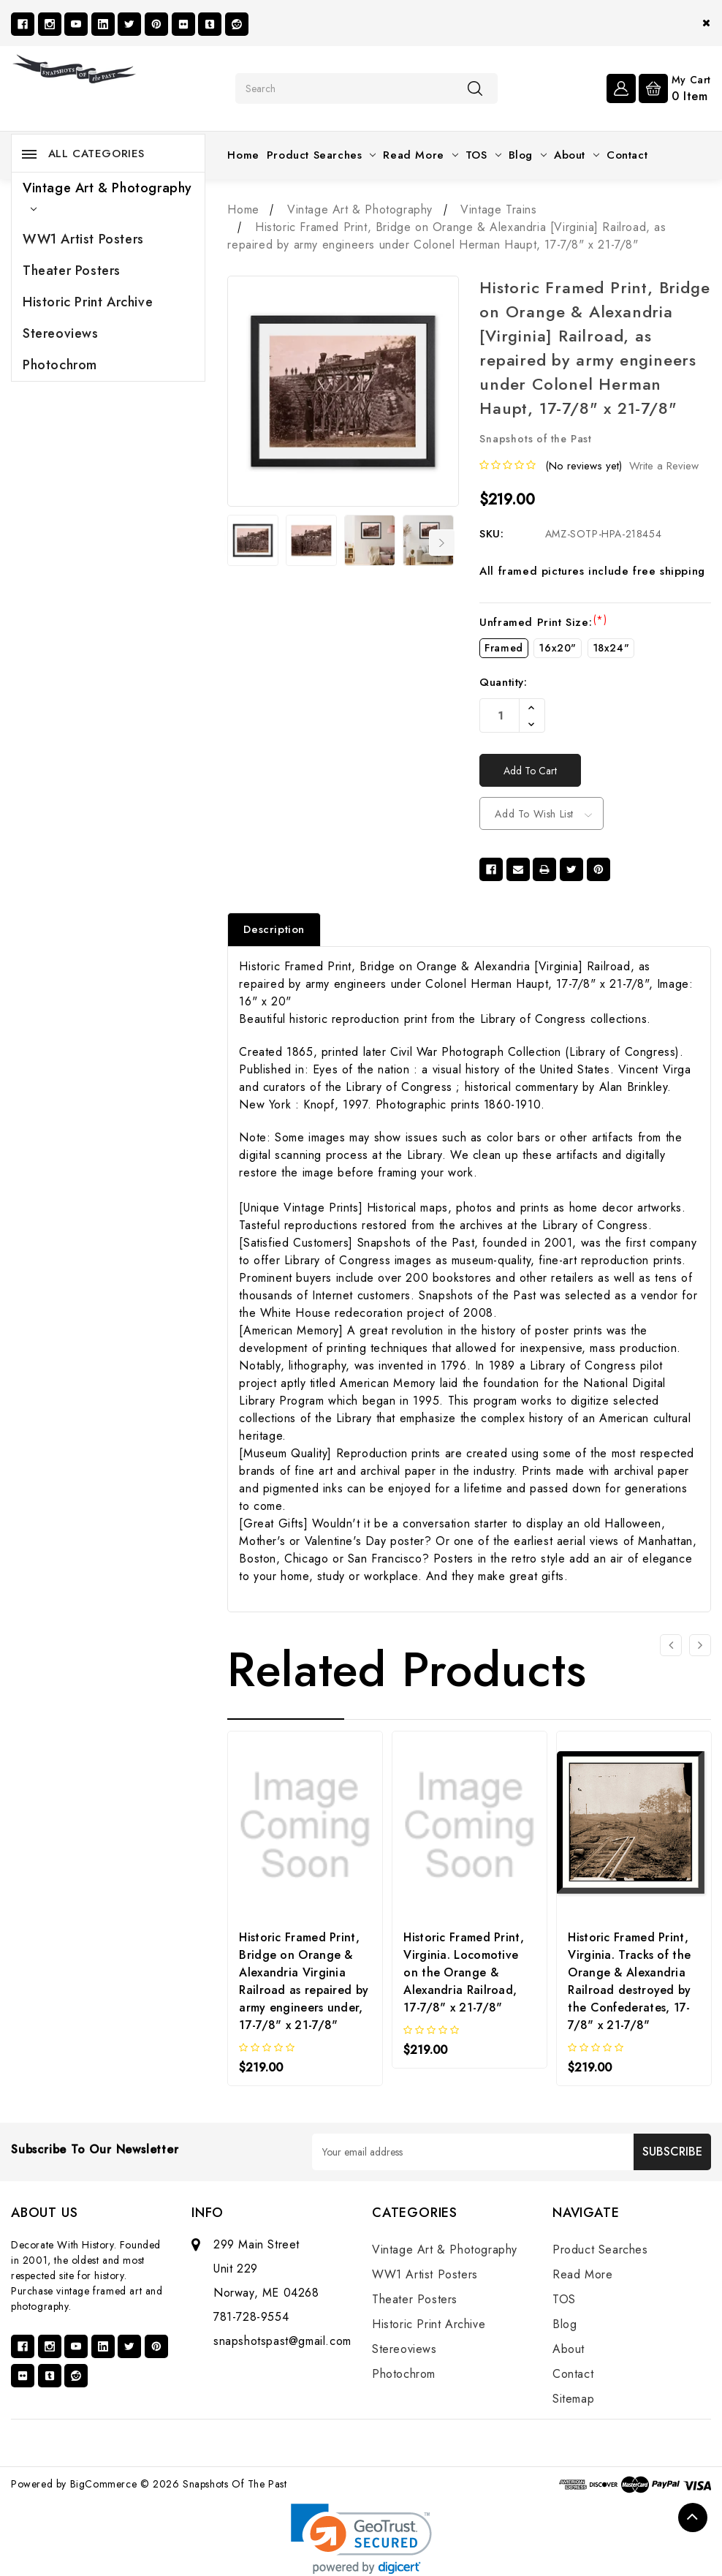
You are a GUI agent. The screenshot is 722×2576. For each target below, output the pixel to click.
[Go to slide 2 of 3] (700, 1645)
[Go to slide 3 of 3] (671, 1645)
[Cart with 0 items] (675, 87)
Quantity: (503, 682)
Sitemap (573, 2398)
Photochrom (60, 364)
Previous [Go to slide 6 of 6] (237, 542)
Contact (627, 155)
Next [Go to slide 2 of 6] (442, 542)
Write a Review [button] (664, 466)
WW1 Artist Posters (83, 239)
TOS (483, 155)
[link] (361, 2539)
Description (274, 929)
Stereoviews (61, 333)
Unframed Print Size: (543, 622)
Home (243, 155)
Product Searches (321, 155)
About (576, 155)
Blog (528, 155)
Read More (420, 155)
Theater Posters (72, 270)
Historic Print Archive (88, 301)
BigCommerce (103, 2484)
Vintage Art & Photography (107, 195)
